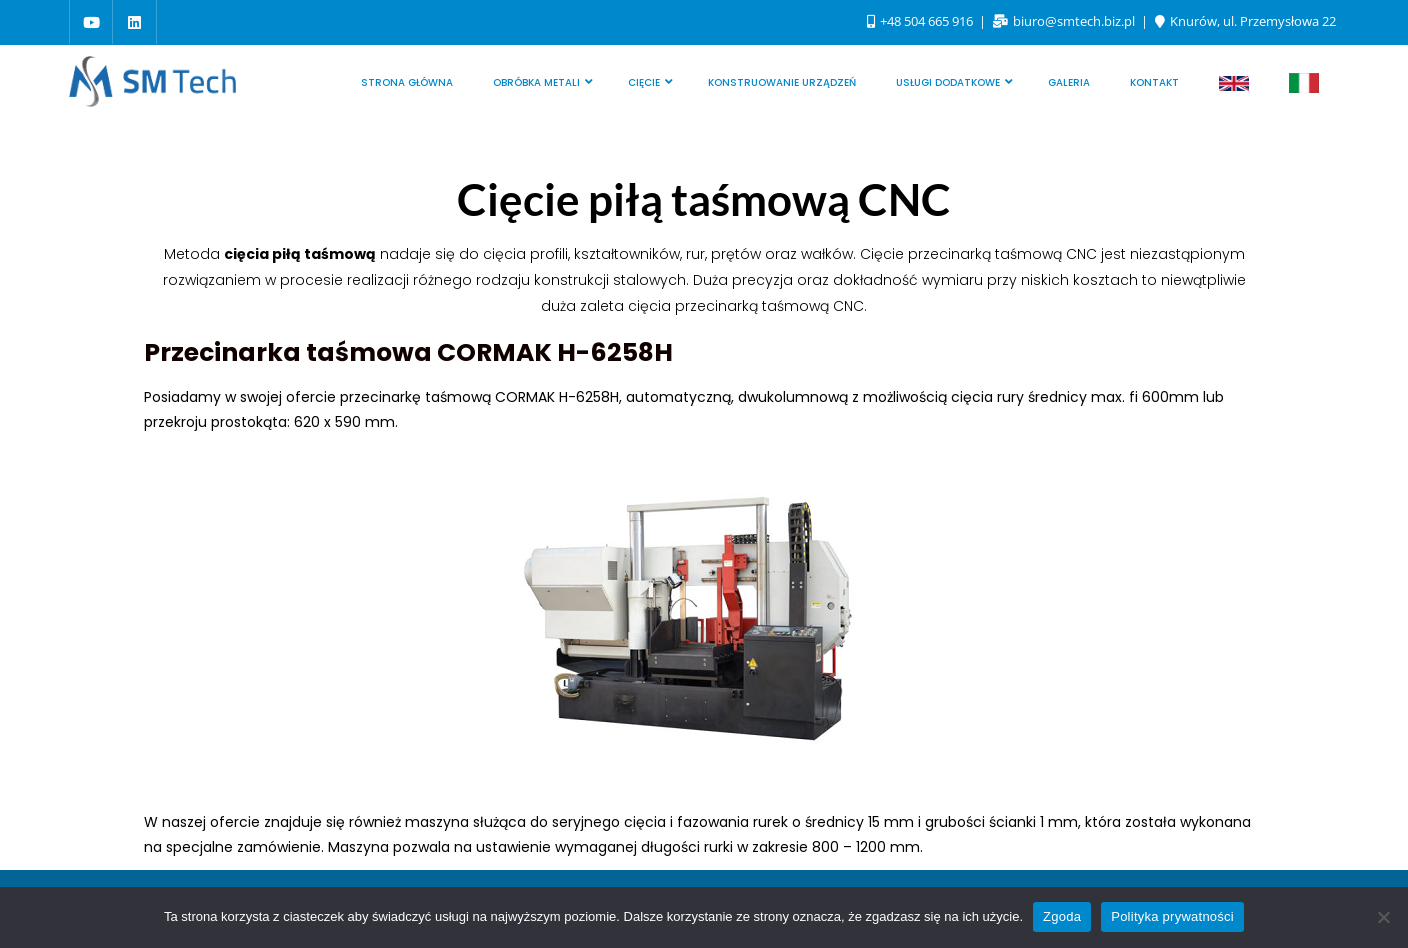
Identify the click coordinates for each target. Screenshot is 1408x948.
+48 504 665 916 (921, 21)
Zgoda (1062, 916)
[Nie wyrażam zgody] (1383, 917)
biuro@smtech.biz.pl (1065, 21)
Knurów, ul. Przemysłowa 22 (1245, 21)
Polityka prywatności (1172, 916)
